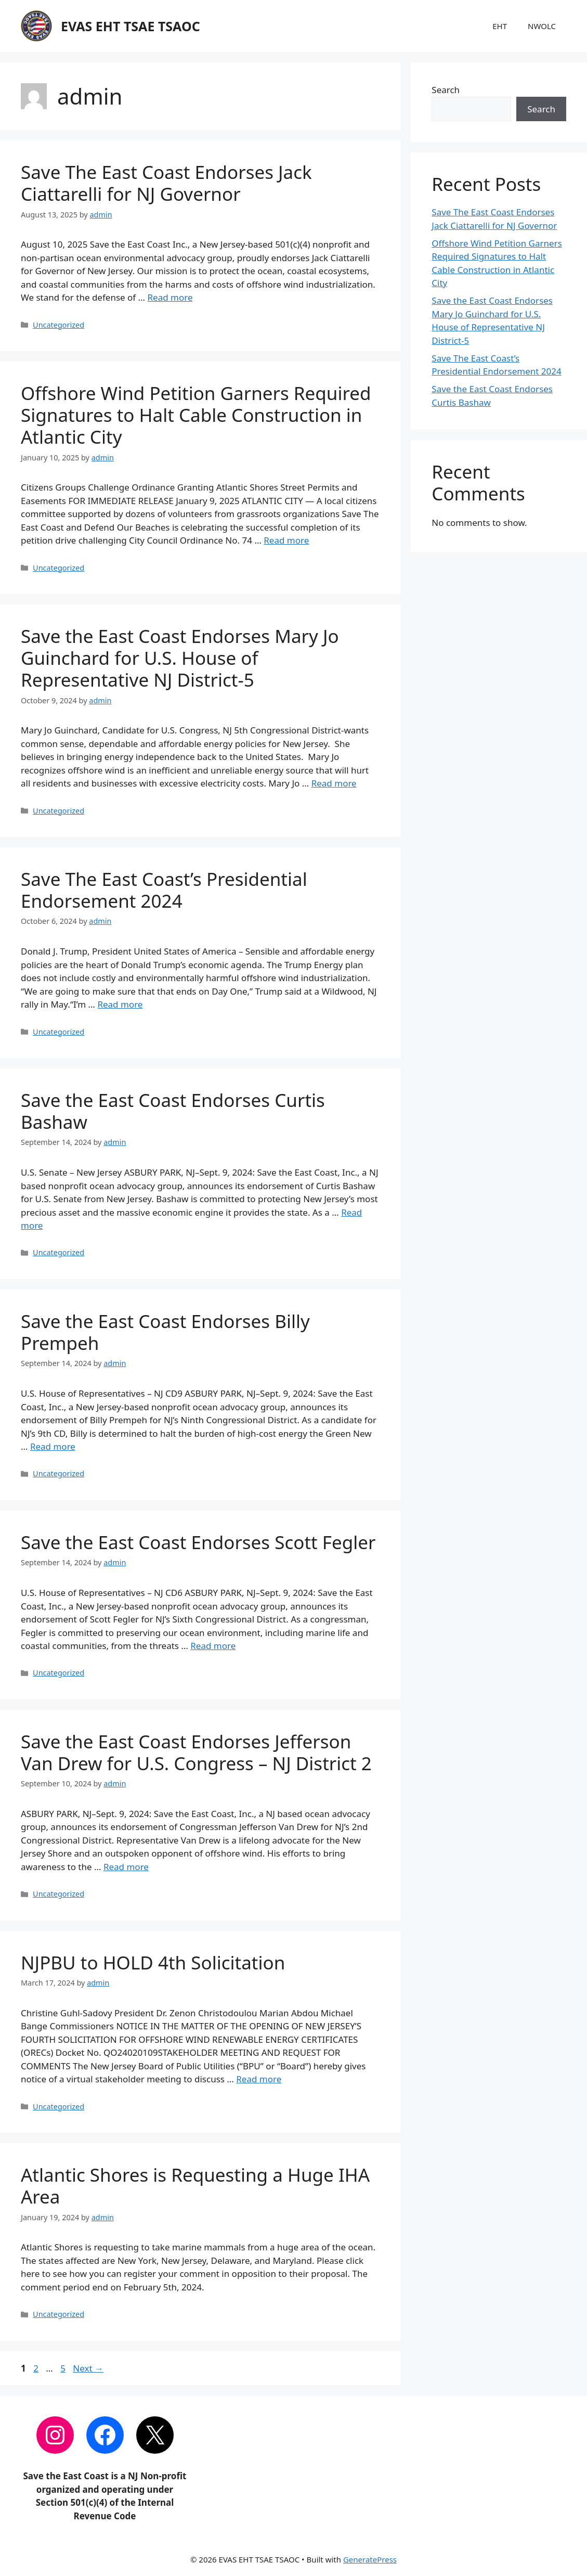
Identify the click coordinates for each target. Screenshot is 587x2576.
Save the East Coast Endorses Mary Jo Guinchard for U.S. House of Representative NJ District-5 (180, 658)
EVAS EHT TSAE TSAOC (130, 26)
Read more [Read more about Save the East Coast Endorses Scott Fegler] (213, 1646)
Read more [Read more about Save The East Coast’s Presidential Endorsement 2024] (119, 1004)
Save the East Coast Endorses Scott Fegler (198, 1542)
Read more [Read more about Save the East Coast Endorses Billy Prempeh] (52, 1446)
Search (446, 90)
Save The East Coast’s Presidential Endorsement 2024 (164, 890)
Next (88, 2368)
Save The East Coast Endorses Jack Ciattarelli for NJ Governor (166, 183)
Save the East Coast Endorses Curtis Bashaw (173, 1111)
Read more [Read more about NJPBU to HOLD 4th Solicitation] (258, 2079)
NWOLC (542, 26)
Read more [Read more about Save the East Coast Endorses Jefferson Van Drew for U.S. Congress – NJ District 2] (126, 1867)
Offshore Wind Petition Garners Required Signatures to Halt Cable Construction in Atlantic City (196, 415)
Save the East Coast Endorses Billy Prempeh (165, 1332)
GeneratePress (370, 2559)
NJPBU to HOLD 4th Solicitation (153, 1962)
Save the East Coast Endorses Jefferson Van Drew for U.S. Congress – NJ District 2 (196, 1752)
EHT (499, 26)
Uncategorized (58, 325)
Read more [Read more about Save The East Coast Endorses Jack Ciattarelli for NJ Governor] (169, 297)
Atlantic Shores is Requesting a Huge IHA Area (195, 2185)
